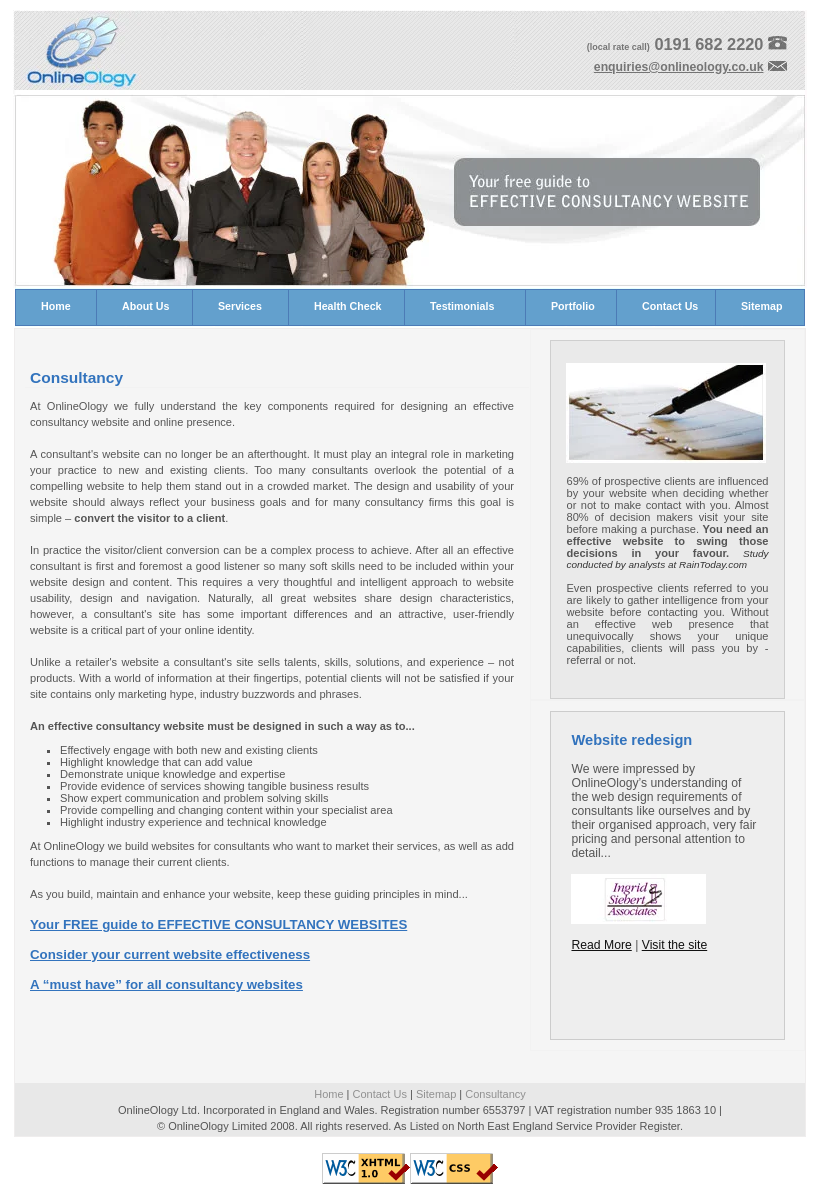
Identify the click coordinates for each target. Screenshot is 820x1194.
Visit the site (674, 945)
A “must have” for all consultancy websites (166, 984)
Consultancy (495, 1094)
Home (328, 1094)
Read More (601, 945)
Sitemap (436, 1094)
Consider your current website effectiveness (170, 954)
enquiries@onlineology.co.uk (679, 67)
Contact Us (380, 1094)
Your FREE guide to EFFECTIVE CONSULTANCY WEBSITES (218, 924)
